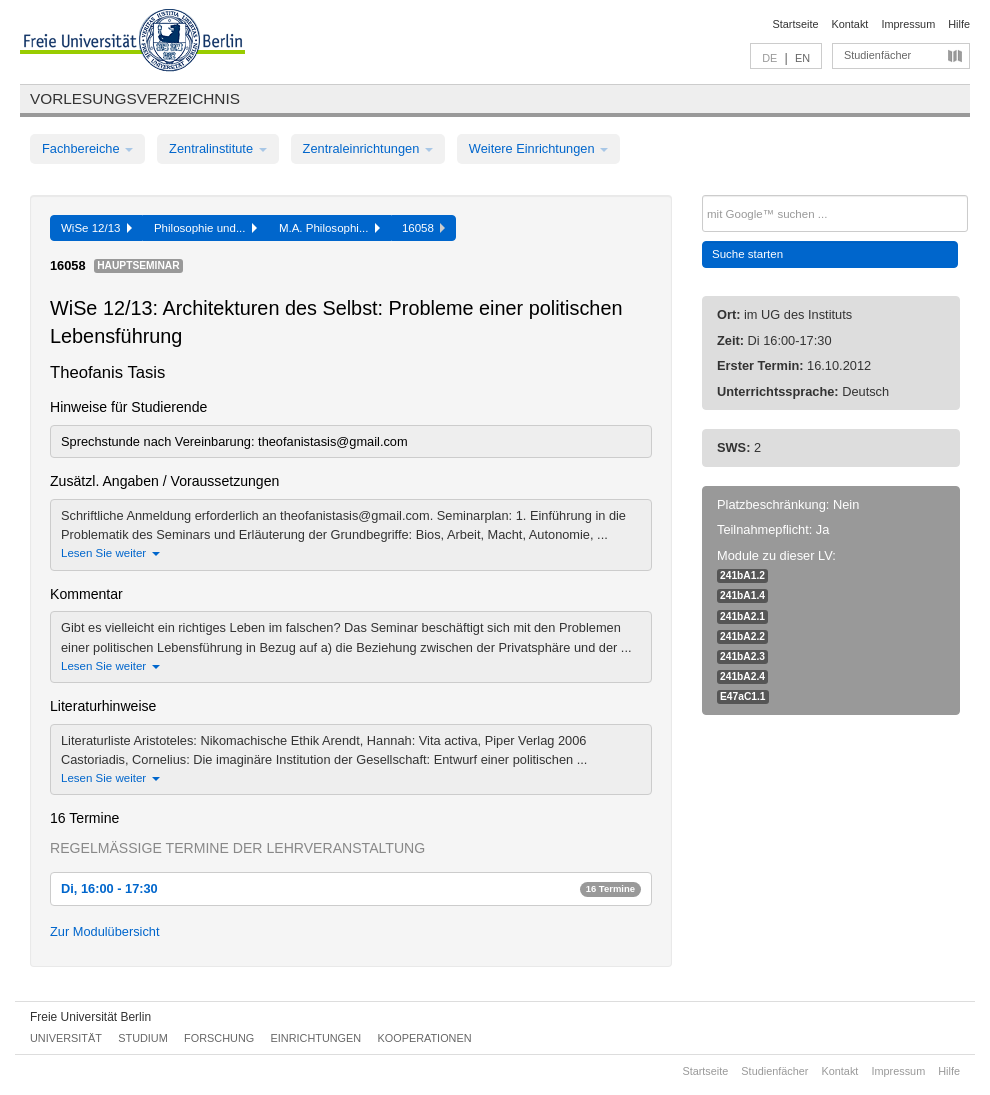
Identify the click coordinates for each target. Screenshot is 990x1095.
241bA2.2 (742, 636)
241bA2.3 (742, 656)
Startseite (796, 24)
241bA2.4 (742, 676)
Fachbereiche (87, 148)
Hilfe (959, 24)
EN (802, 58)
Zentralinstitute (218, 148)
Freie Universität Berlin (90, 1017)
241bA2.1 (742, 616)
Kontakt (850, 24)
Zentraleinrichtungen (368, 148)
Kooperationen (425, 1038)
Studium (143, 1038)
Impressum (908, 24)
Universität (66, 1038)
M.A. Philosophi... (329, 228)
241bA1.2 (742, 575)
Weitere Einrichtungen (538, 148)
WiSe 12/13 (96, 228)
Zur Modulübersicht (105, 931)
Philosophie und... (205, 228)
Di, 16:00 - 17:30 (351, 888)
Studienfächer (877, 55)
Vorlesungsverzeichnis (135, 98)
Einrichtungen (316, 1038)
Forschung (219, 1038)
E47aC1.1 (743, 696)
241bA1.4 (742, 595)
